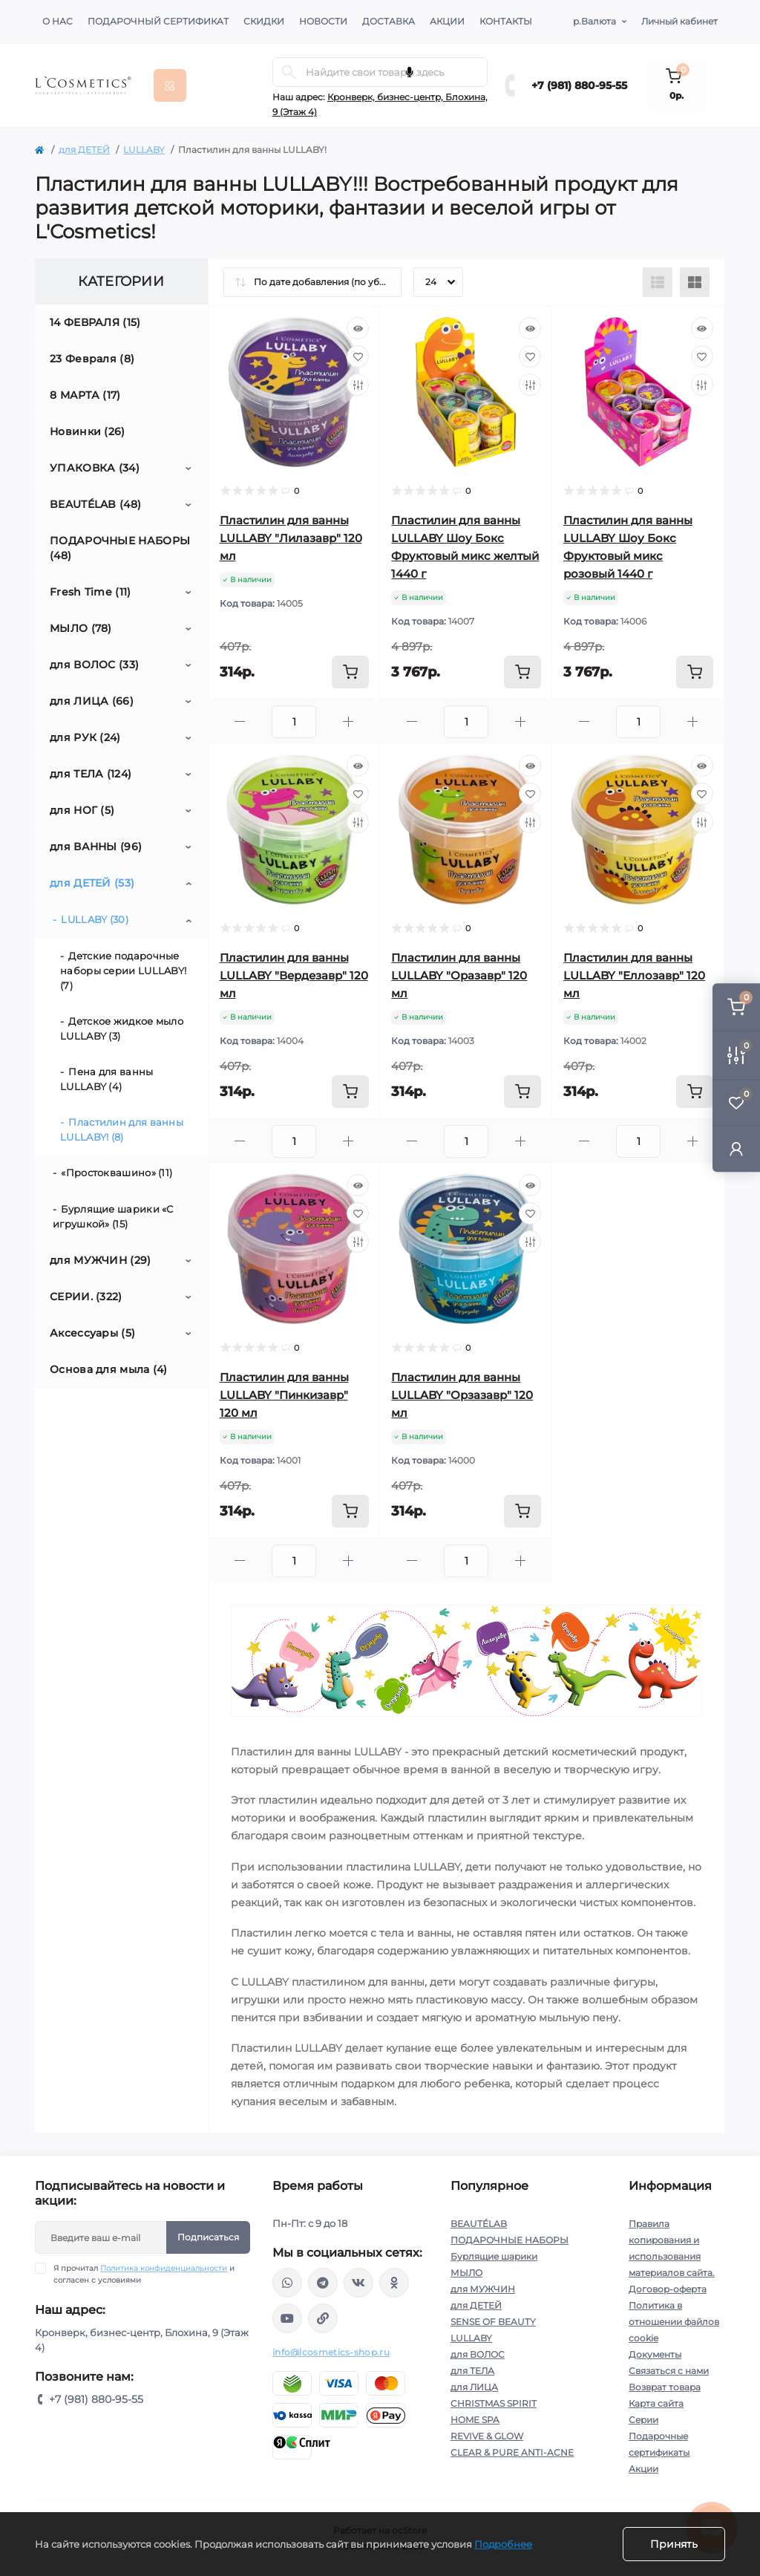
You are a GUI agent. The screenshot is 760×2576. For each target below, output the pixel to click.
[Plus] (348, 721)
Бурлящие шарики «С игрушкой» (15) (113, 1216)
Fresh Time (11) (90, 592)
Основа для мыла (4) (109, 1369)
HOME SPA (475, 2419)
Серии (643, 2419)
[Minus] (240, 721)
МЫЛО (466, 2272)
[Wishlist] (358, 356)
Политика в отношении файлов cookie (674, 2322)
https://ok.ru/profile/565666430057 (394, 2283)
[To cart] (350, 672)
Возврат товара (665, 2387)
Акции (447, 21)
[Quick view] (358, 328)
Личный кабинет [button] (679, 21)
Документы (655, 2354)
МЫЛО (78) (81, 628)
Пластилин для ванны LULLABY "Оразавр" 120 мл (459, 975)
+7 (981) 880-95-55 (579, 85)
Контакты (505, 21)
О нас (57, 21)
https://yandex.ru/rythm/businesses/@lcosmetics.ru (323, 2318)
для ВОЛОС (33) (94, 664)
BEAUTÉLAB (479, 2223)
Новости (323, 21)
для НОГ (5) (82, 810)
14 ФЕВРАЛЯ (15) (95, 322)
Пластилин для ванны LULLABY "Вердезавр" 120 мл (294, 975)
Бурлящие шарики (494, 2256)
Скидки (263, 21)
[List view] (657, 282)
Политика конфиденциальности (163, 2268)
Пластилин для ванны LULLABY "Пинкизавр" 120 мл (284, 1395)
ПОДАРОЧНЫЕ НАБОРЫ (510, 2240)
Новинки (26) (87, 431)
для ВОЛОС (478, 2354)
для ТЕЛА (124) (90, 773)
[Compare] (358, 385)
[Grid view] (695, 282)
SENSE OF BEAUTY (493, 2321)
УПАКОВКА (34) (95, 468)
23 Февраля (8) (92, 358)
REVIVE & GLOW (487, 2436)
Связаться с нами (669, 2370)
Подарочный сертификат (158, 21)
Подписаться (208, 2237)
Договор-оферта (668, 2289)
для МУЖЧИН (483, 2289)
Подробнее (503, 2544)
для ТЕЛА (472, 2370)
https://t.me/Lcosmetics (323, 2283)
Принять (674, 2544)
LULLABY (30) (94, 919)
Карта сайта (656, 2403)
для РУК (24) (85, 737)
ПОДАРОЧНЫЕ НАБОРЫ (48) (120, 548)
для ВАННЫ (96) (96, 846)
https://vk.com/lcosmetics (358, 2283)
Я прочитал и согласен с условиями (144, 2274)
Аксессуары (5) (92, 1333)
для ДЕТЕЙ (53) (92, 883)
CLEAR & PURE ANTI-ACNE (512, 2452)
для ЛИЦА (474, 2387)
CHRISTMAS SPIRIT (494, 2403)
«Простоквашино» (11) (116, 1172)
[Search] (288, 72)
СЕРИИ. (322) (86, 1296)
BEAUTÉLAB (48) (95, 504)
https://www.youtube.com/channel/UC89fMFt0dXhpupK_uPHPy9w (287, 2318)
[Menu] (170, 85)
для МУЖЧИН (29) (100, 1260)
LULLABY (144, 149)
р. (594, 21)
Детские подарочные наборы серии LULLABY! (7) (123, 970)
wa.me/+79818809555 (287, 2283)
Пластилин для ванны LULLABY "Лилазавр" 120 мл (291, 538)
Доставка (388, 21)
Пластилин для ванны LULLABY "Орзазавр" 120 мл (462, 1395)
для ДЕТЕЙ (84, 149)
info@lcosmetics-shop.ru (331, 2352)
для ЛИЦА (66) (92, 701)
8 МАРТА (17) (85, 395)
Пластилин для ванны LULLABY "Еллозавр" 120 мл (634, 975)
